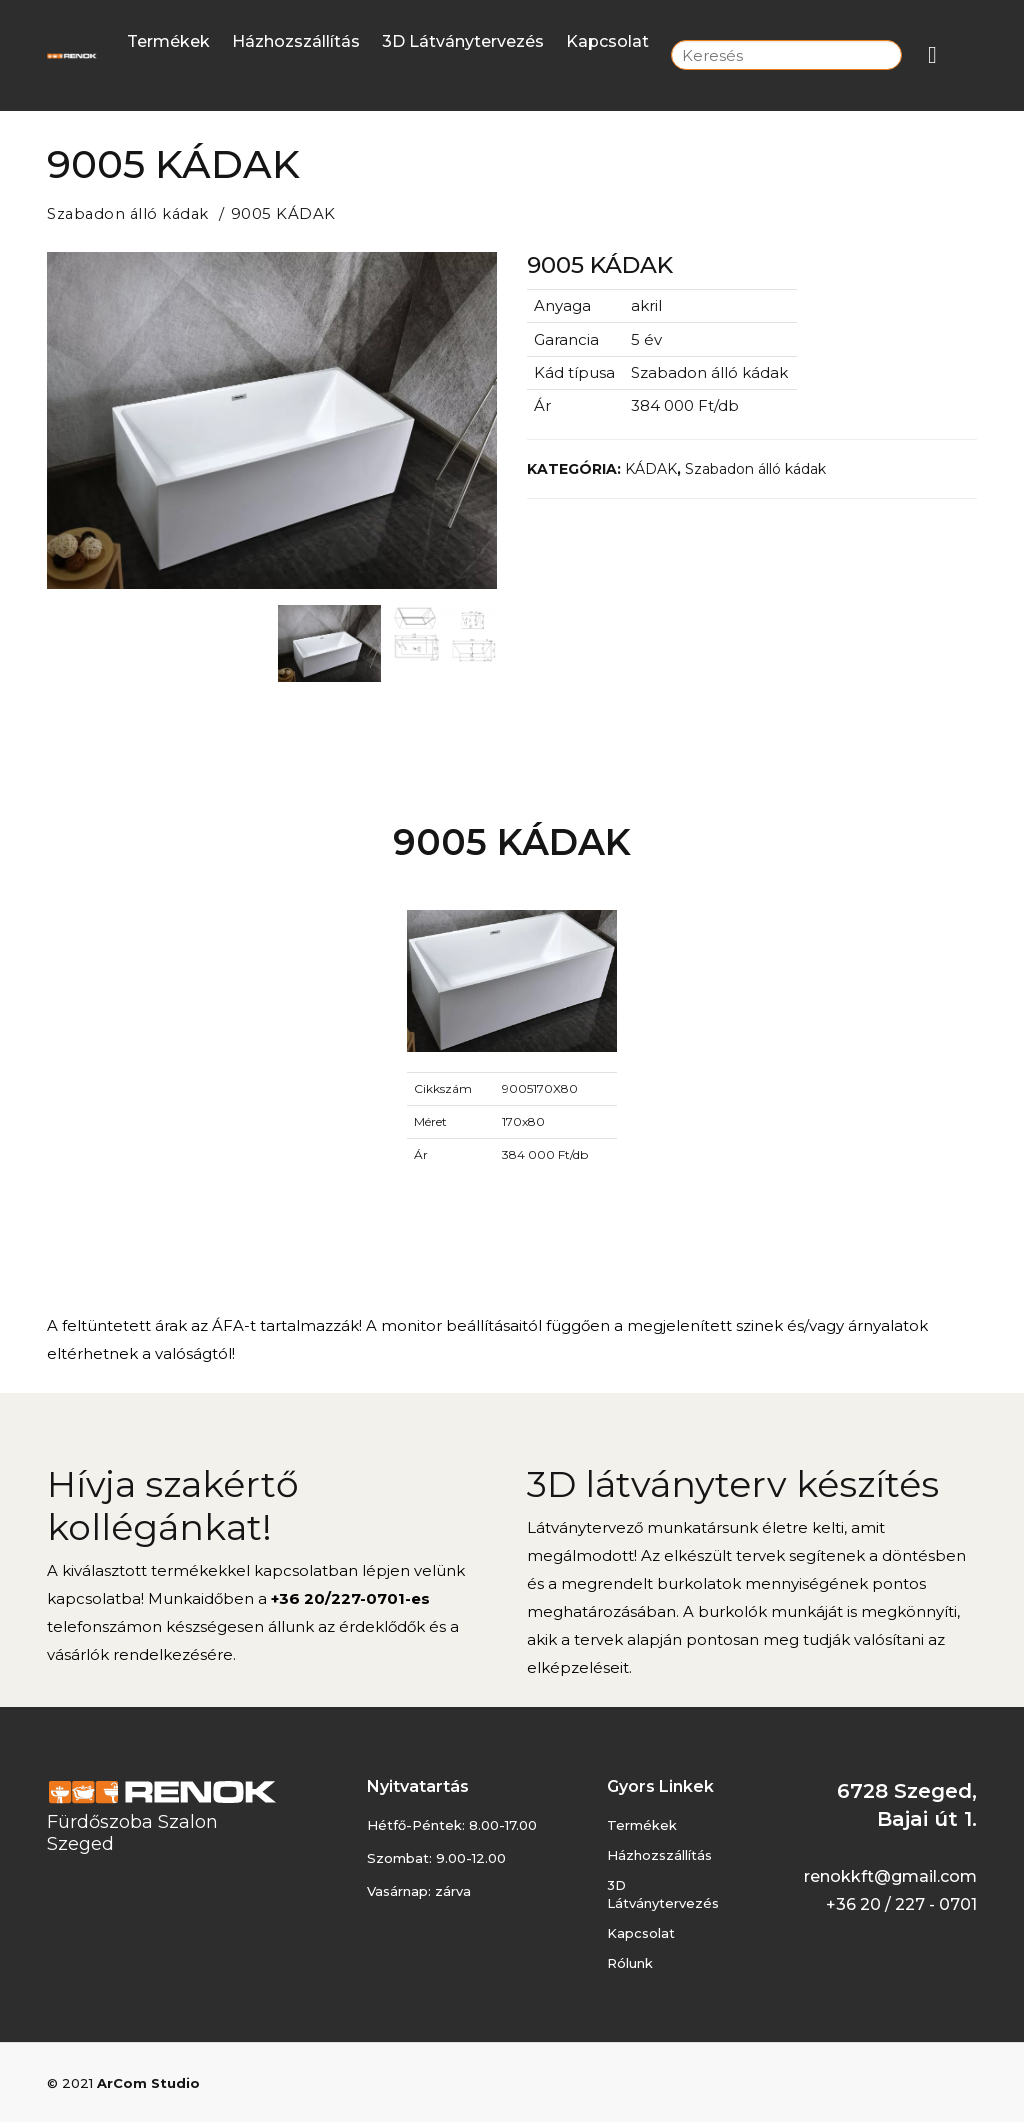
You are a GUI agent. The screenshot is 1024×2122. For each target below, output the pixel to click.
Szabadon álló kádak (130, 213)
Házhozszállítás (296, 41)
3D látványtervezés (463, 41)
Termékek (168, 41)
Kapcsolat (607, 41)
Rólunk (630, 1962)
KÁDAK (651, 468)
